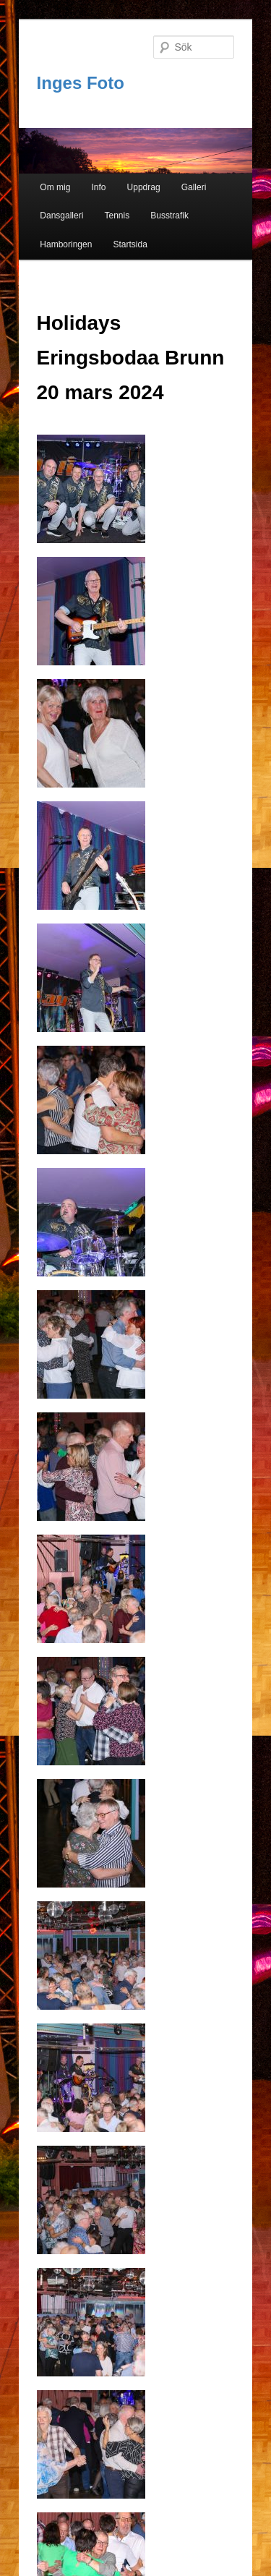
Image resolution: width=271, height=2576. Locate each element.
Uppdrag (143, 187)
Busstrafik (169, 215)
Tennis (116, 215)
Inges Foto (80, 83)
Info (98, 187)
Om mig (55, 187)
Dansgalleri (61, 215)
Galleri (194, 187)
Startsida (130, 244)
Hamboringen (66, 244)
